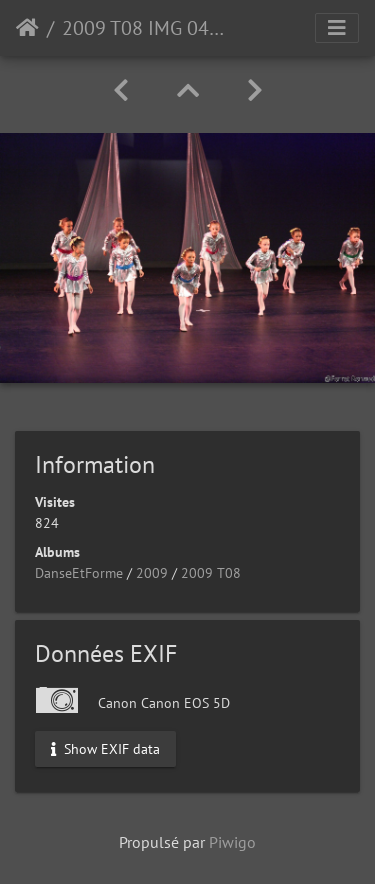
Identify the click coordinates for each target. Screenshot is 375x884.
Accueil (27, 28)
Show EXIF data (105, 748)
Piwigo (232, 842)
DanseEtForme (79, 573)
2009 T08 (211, 573)
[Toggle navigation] (337, 28)
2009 (152, 573)
